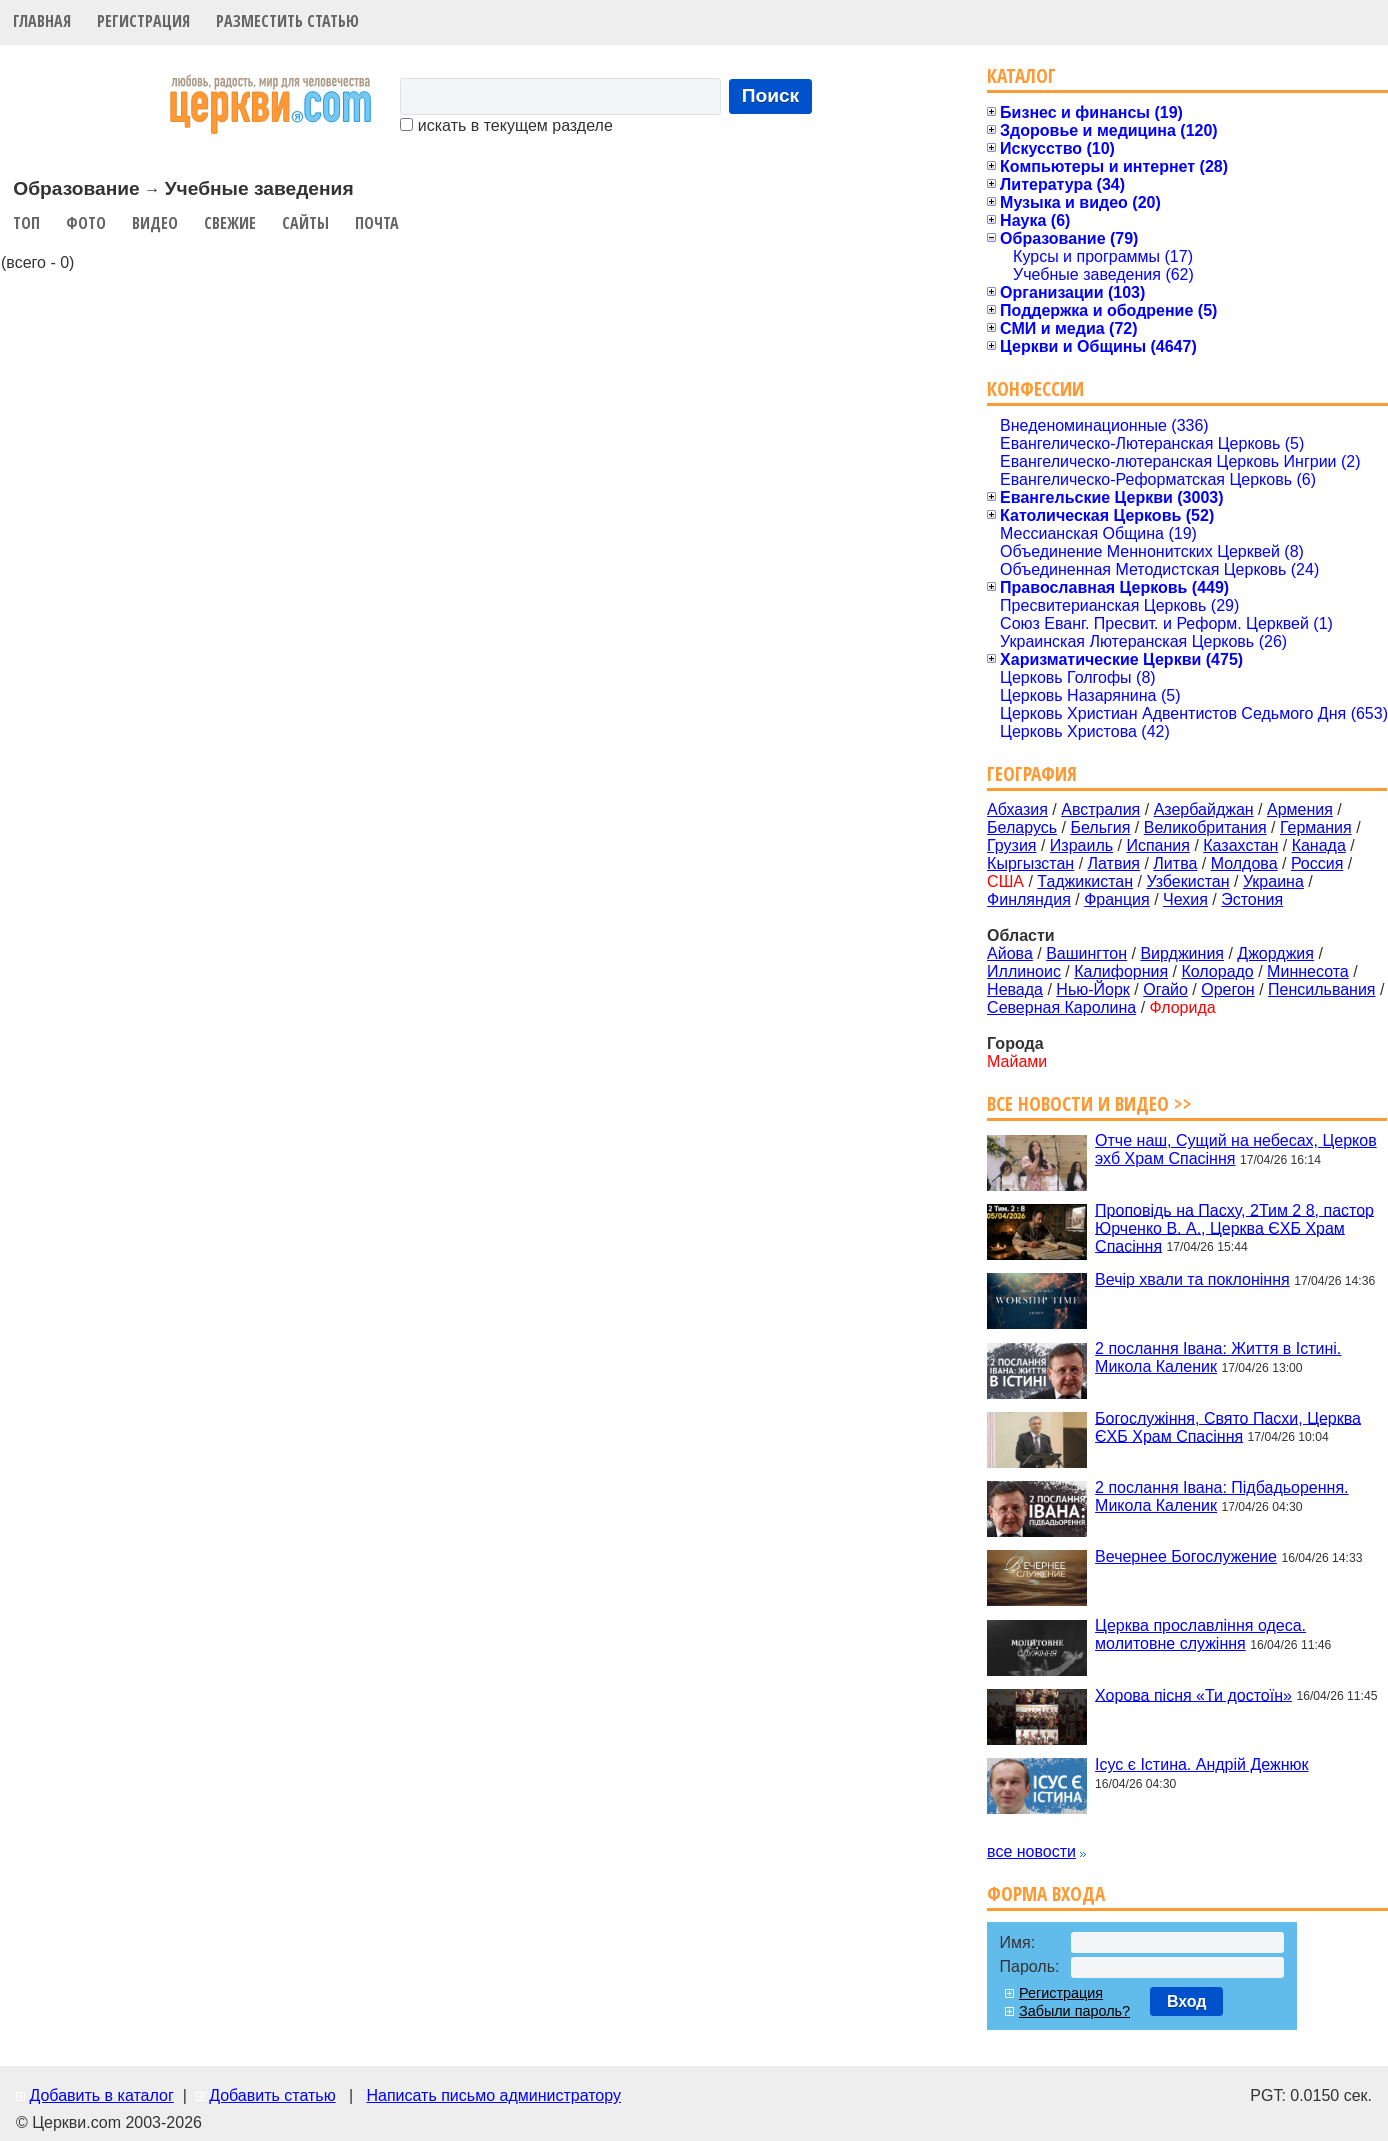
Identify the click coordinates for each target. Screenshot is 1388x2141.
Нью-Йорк (1093, 989)
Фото (86, 223)
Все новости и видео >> (1089, 1103)
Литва (1175, 863)
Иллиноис (1024, 971)
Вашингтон (1086, 953)
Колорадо (1217, 971)
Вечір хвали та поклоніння (1192, 1279)
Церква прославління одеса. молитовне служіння (1200, 1634)
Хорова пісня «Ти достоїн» (1193, 1694)
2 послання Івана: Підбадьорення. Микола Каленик (1221, 1496)
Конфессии (1035, 388)
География (1032, 773)
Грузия (1011, 845)
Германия (1316, 827)
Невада (1015, 989)
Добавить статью (272, 2095)
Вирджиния (1182, 953)
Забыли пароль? (1074, 2011)
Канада (1319, 845)
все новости (1031, 1851)
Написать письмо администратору (493, 2095)
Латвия (1114, 863)
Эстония (1252, 899)
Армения (1300, 809)
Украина (1273, 881)
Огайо (1165, 989)
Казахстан (1240, 845)
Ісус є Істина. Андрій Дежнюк (1201, 1764)
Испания (1158, 845)
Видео (155, 223)
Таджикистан (1085, 881)
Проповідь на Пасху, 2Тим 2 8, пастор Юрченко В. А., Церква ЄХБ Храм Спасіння (1234, 1227)
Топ (26, 223)
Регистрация (143, 21)
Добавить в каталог (101, 2095)
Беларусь (1022, 827)
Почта (377, 223)
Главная (42, 21)
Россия (1317, 863)
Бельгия (1100, 827)
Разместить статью (287, 21)
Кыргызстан (1030, 863)
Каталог (1021, 75)
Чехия (1185, 899)
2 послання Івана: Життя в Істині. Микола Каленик (1218, 1357)
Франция (1117, 899)
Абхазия (1017, 809)
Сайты (305, 223)
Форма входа (1046, 1893)
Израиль (1081, 845)
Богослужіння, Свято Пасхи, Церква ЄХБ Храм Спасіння (1228, 1426)
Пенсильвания (1322, 989)
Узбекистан (1187, 881)
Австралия (1100, 809)
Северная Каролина (1061, 1007)
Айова (1010, 953)
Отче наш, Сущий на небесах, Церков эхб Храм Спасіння (1236, 1149)
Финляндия (1029, 899)
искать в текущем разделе (506, 125)
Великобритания (1205, 827)
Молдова (1244, 863)
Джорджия (1275, 953)
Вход (1187, 2001)
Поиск (771, 95)
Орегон (1227, 989)
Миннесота (1308, 971)
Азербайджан (1204, 809)
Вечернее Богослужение (1186, 1556)
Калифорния (1121, 971)
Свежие (230, 223)
